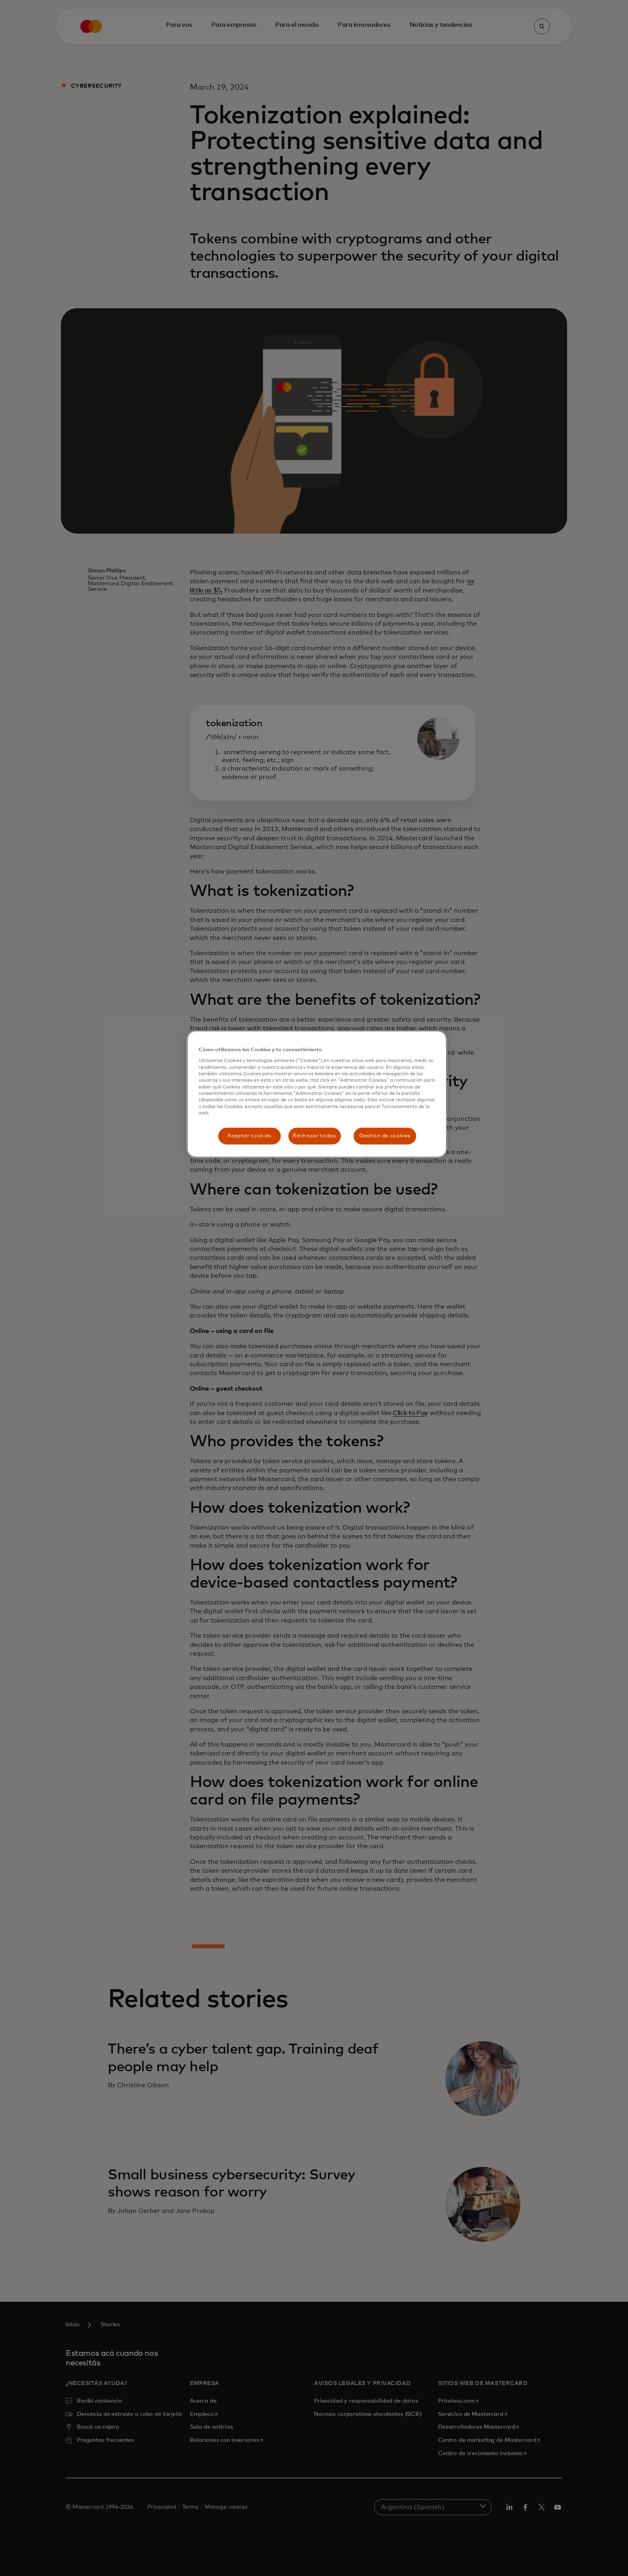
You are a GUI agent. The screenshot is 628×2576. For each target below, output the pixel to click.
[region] (317, 1094)
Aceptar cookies (249, 1135)
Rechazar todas (314, 1135)
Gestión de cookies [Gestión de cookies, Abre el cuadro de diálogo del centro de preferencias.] (385, 1135)
